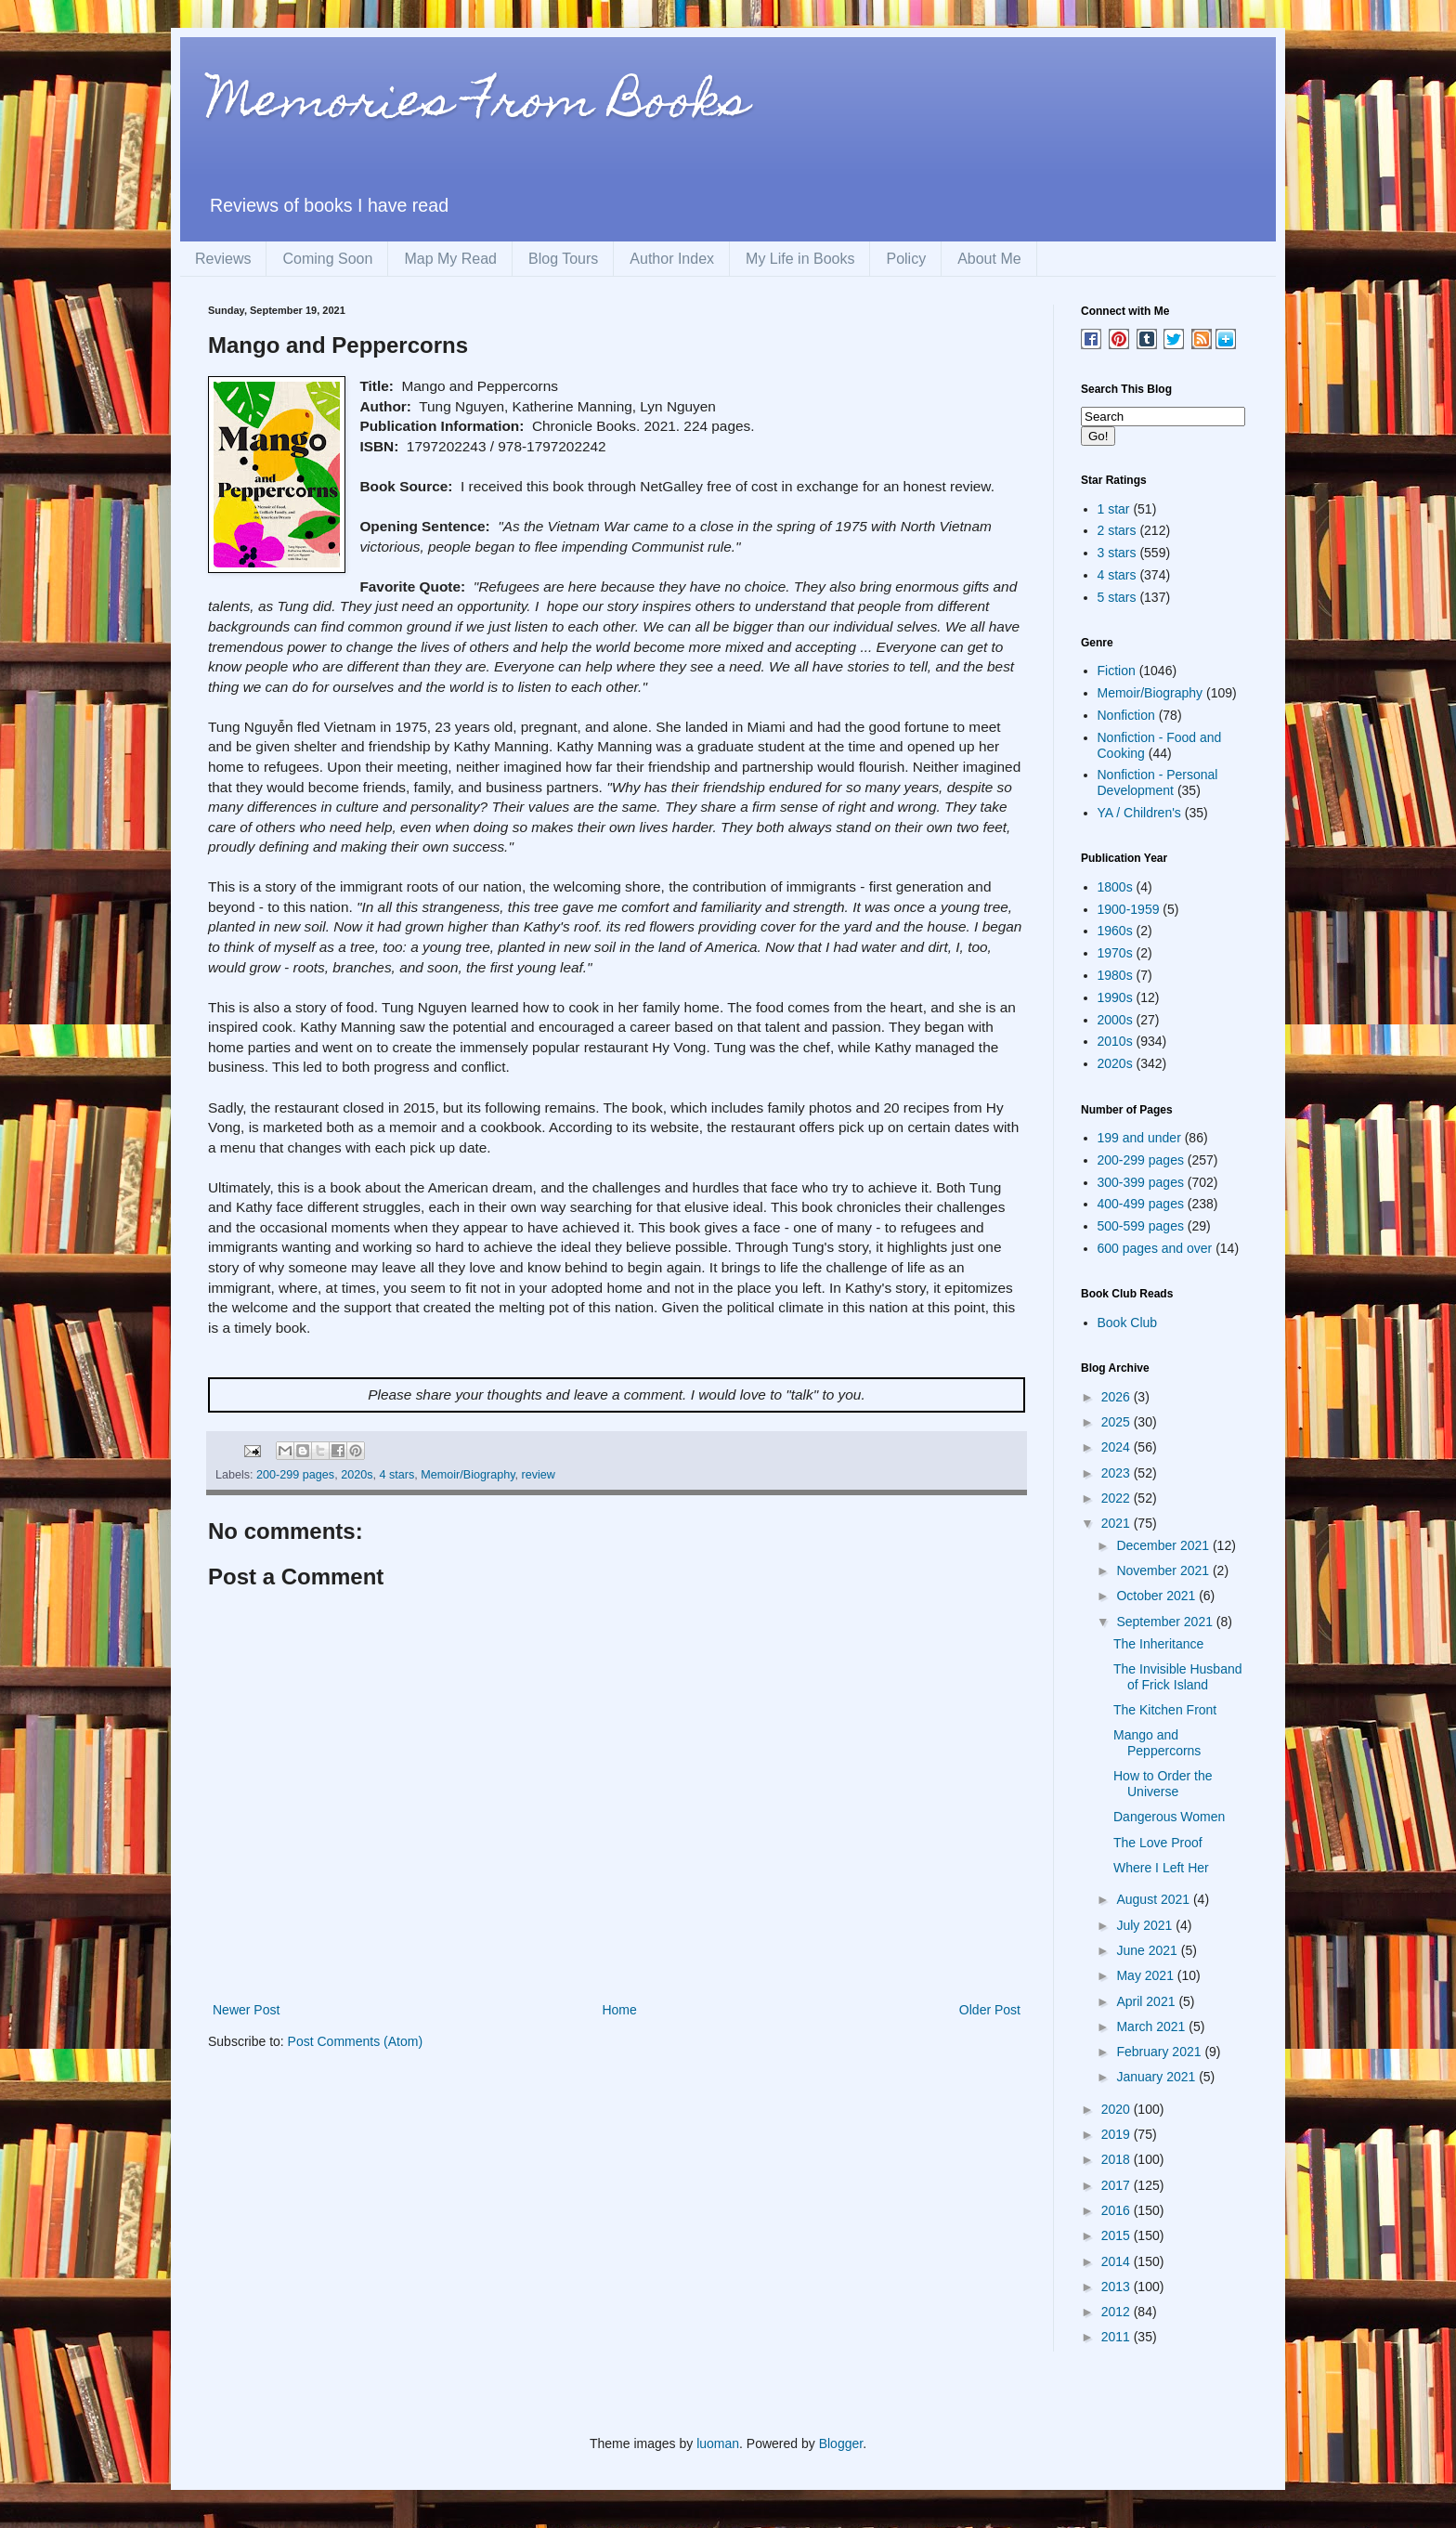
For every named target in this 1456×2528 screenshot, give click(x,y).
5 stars (1117, 597)
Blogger (841, 2443)
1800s (1115, 887)
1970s (1115, 952)
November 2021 (1164, 1570)
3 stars (1117, 552)
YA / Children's (1139, 812)
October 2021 (1157, 1595)
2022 (1117, 1498)
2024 (1117, 1447)
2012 (1117, 2311)
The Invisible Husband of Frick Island (1177, 1676)
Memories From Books (478, 105)
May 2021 (1146, 1975)
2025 (1117, 1421)
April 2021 (1147, 2001)
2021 (1117, 1523)
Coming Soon (327, 259)
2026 (1117, 1396)
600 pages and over (1155, 1248)
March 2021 (1152, 2026)
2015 (1117, 2235)
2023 (1117, 1473)
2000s (1115, 1019)
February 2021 (1160, 2051)
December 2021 (1164, 1545)
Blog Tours (563, 259)
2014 (1117, 2261)
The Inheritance (1158, 1643)
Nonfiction (1126, 715)
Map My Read (450, 259)
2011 (1117, 2336)
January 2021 (1157, 2076)
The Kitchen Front (1164, 1709)
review (538, 1474)
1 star (1114, 509)
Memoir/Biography (467, 1474)
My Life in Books (800, 259)
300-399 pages (1141, 1182)
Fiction (1117, 670)
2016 (1117, 2210)
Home (619, 2009)
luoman (717, 2443)
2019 (1117, 2134)
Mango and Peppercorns (1157, 1742)
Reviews (223, 259)
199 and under (1139, 1137)
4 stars (396, 1474)
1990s (1115, 997)
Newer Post (246, 2009)
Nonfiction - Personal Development (1158, 782)
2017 (1117, 2185)
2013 (1117, 2286)
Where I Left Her (1161, 1867)
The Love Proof (1157, 1842)
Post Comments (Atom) (355, 2041)
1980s (1115, 975)
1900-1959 (1129, 909)
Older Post (989, 2009)
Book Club (1128, 1322)
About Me (988, 259)
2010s (1115, 1041)
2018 (1117, 2159)
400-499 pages (1141, 1203)
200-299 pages (295, 1474)
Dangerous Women (1169, 1816)
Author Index (672, 259)
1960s (1115, 930)
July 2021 (1146, 1925)
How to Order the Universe (1163, 1783)
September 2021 (1166, 1621)
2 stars (1117, 530)
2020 (1117, 2109)
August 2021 (1154, 1899)
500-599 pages (1141, 1225)
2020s (356, 1474)
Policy (906, 259)
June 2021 (1148, 1950)
